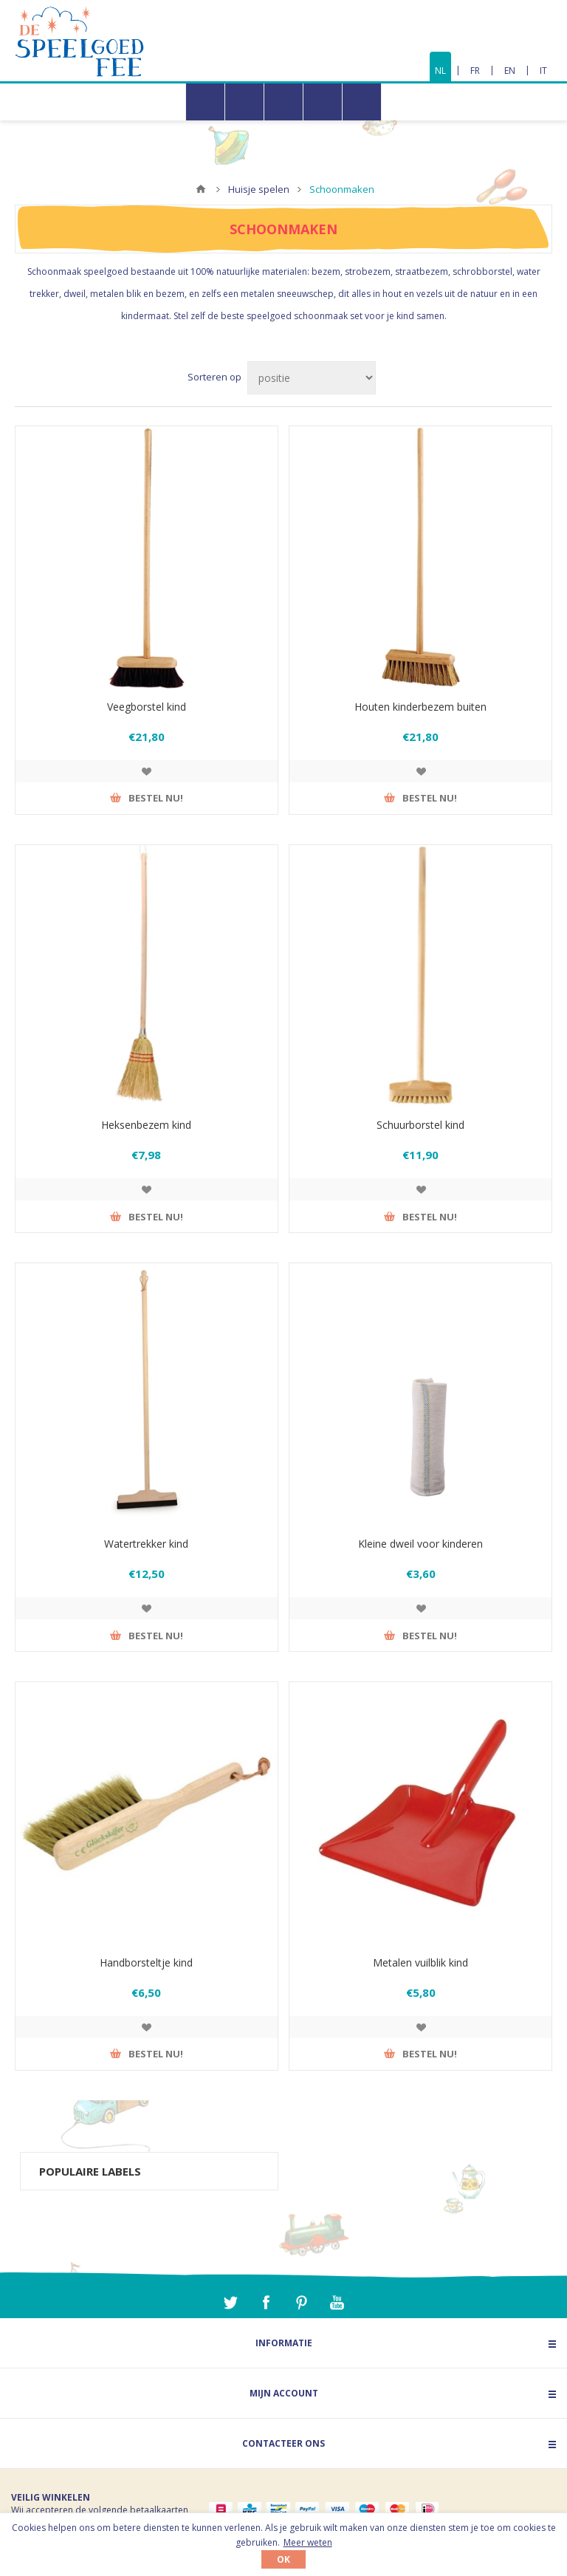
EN (509, 70)
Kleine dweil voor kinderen (420, 1544)
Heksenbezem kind (146, 1125)
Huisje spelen (258, 189)
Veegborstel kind (146, 707)
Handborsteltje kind (146, 1962)
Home (200, 189)
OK (283, 2559)
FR (475, 70)
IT (543, 70)
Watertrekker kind (146, 1544)
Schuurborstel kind (420, 1125)
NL (440, 70)
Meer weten (308, 2542)
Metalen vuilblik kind (420, 1962)
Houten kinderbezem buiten (420, 707)
